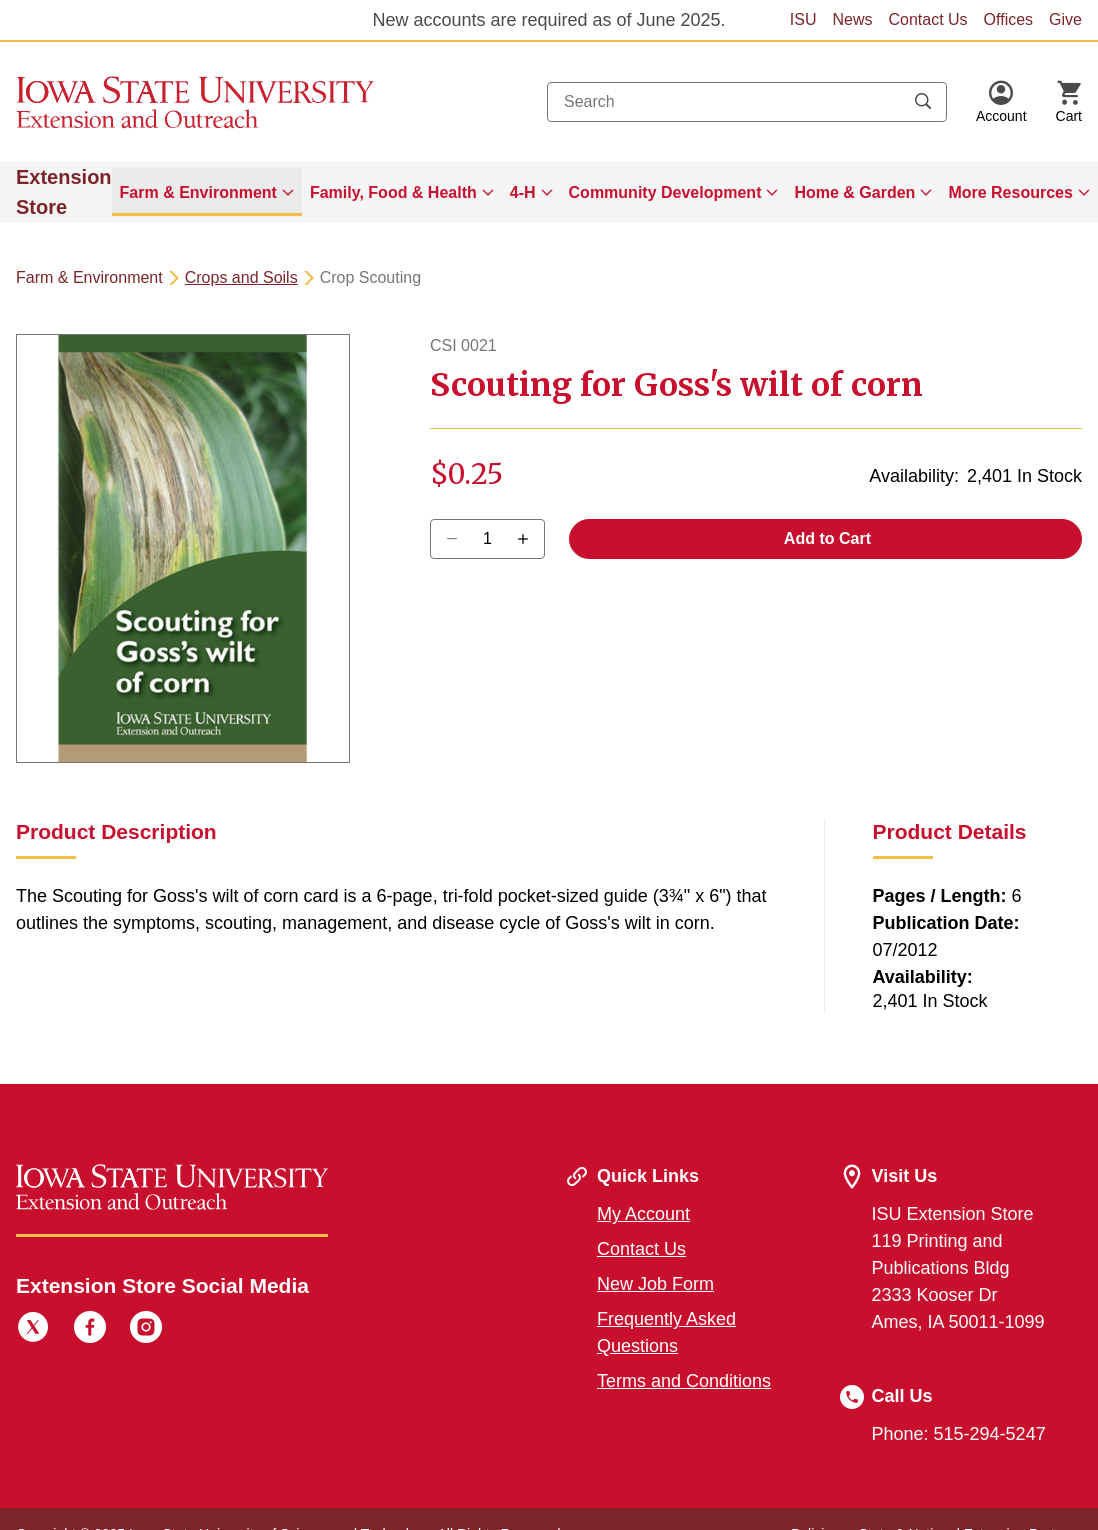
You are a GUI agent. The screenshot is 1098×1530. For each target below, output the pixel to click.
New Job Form (655, 1284)
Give (1065, 19)
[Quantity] (487, 539)
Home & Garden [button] (854, 192)
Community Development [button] (665, 192)
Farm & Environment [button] (198, 192)
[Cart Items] (1069, 102)
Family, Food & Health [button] (393, 192)
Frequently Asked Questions (666, 1332)
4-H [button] (523, 192)
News (852, 19)
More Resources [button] (1010, 192)
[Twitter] (33, 1330)
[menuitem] (207, 192)
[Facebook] (90, 1330)
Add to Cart (825, 538)
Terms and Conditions (684, 1381)
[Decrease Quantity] (529, 539)
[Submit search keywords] (923, 102)
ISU (803, 19)
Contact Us (927, 19)
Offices (1009, 19)
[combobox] (747, 102)
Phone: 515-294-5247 (959, 1434)
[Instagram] (146, 1330)
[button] (1001, 102)
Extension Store (64, 192)
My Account (643, 1214)
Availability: (914, 476)
